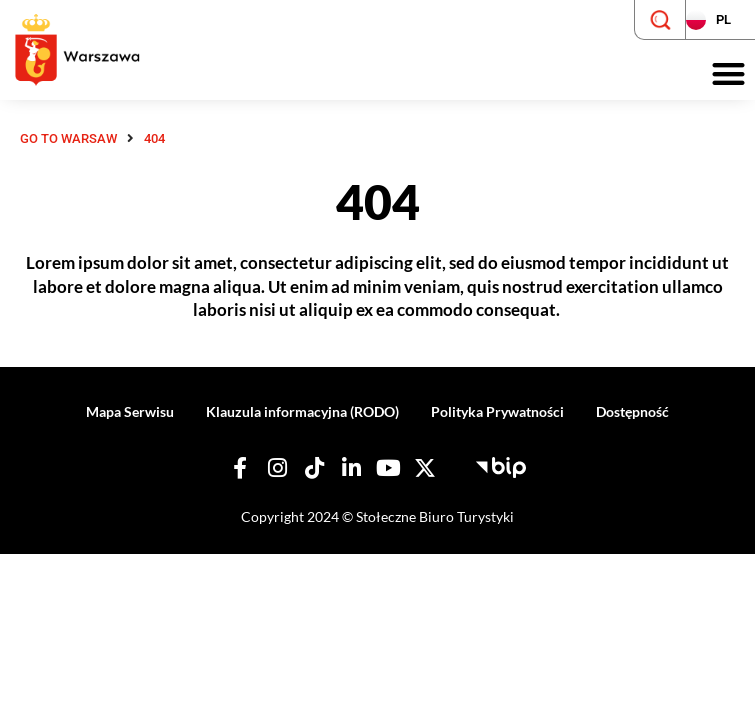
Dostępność (632, 411)
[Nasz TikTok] (314, 468)
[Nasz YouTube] (388, 468)
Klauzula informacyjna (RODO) (302, 411)
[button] (729, 74)
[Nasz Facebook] (240, 468)
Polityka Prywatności (497, 411)
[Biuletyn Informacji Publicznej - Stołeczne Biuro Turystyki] (501, 465)
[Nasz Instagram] (277, 468)
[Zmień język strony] (720, 20)
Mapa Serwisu (130, 411)
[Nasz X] (425, 468)
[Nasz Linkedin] (351, 468)
